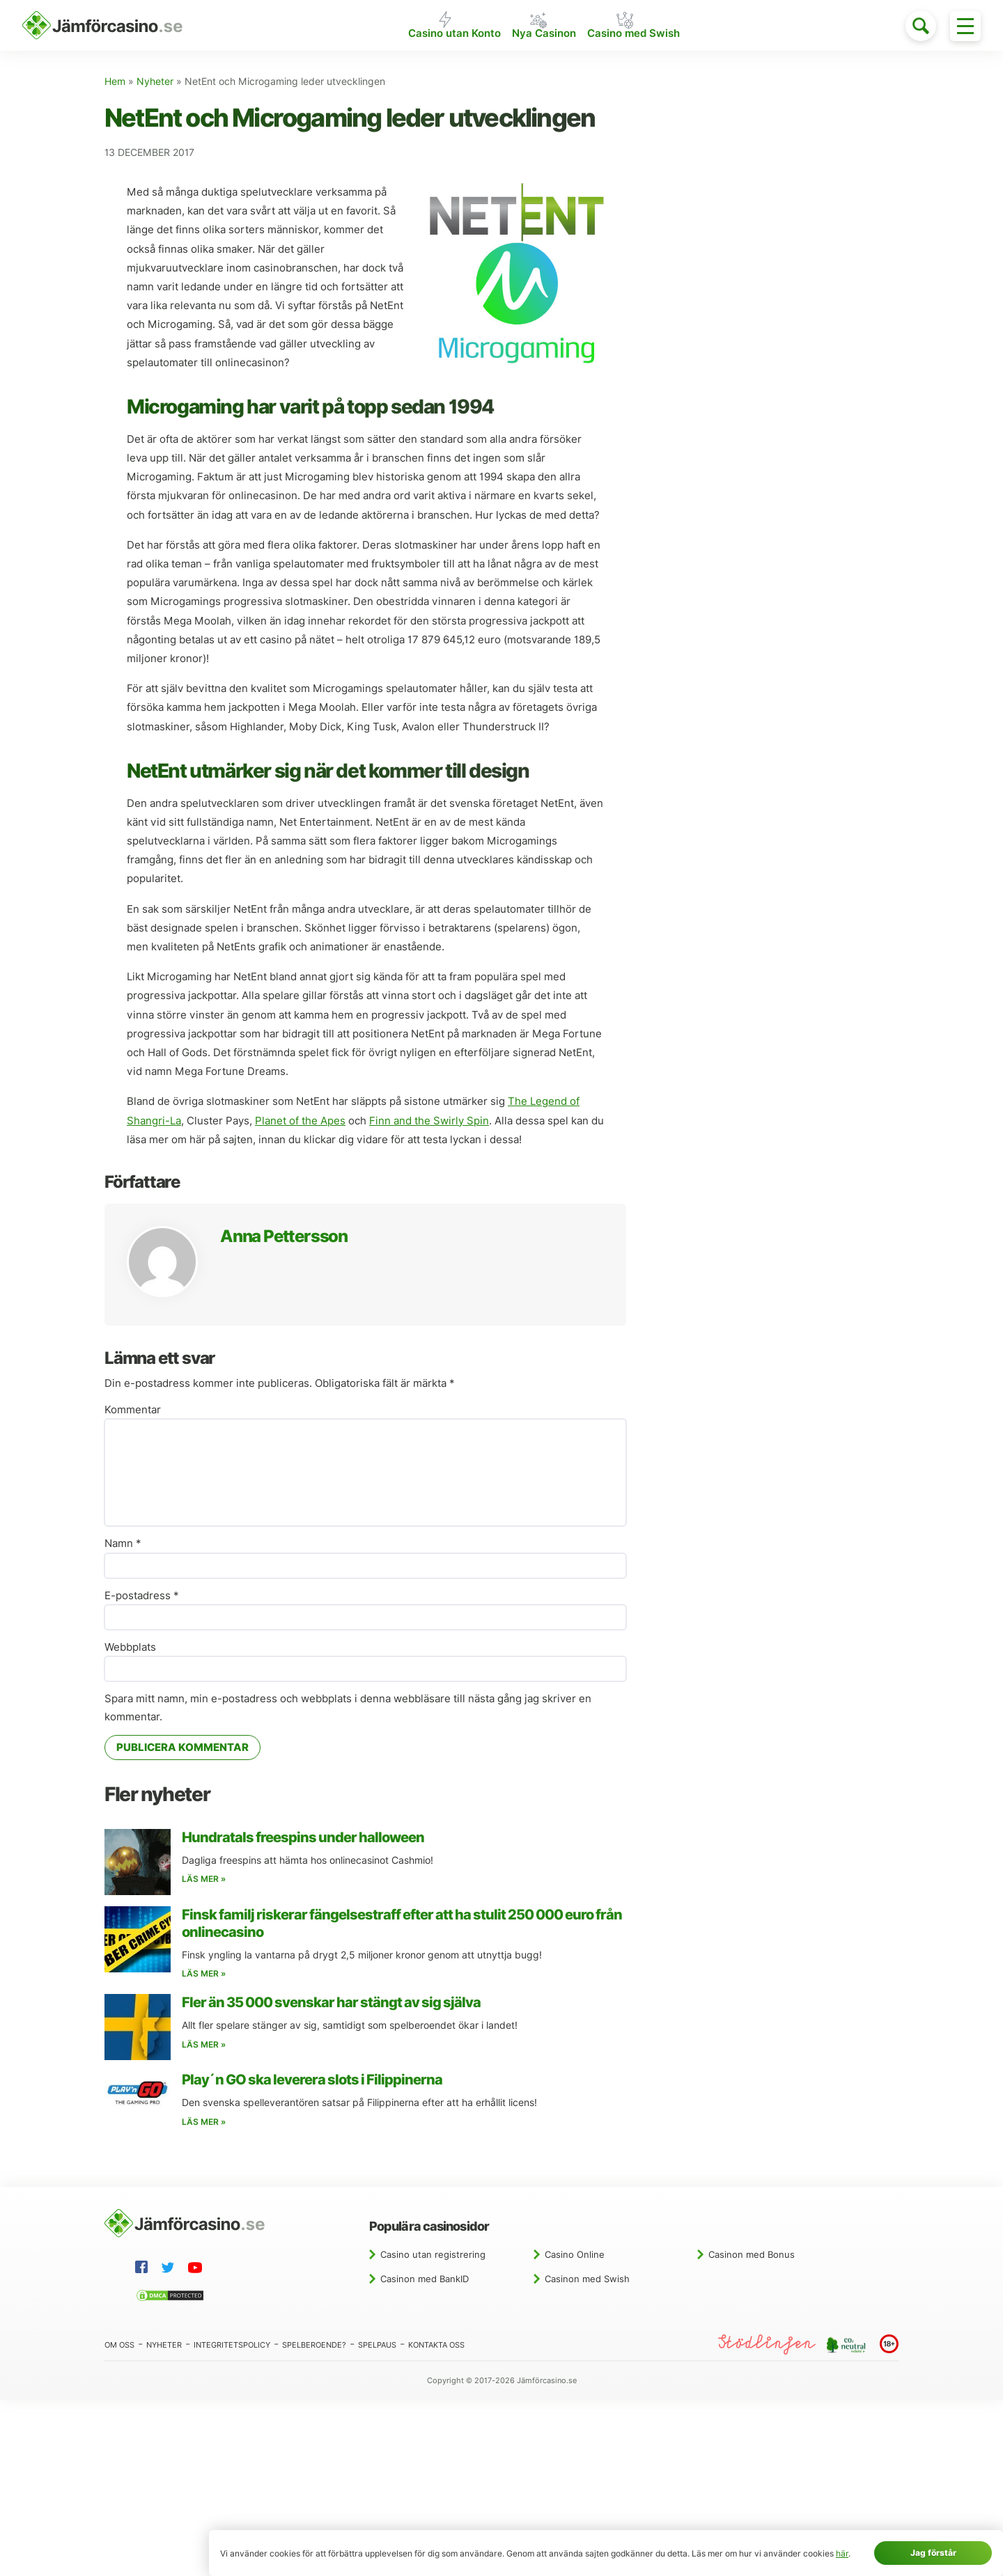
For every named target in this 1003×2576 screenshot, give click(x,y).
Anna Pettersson (284, 1237)
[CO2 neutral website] (848, 2345)
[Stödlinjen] (767, 2346)
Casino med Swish (639, 36)
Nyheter (155, 82)
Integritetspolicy (232, 2346)
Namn (122, 1545)
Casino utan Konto (449, 36)
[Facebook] (144, 2270)
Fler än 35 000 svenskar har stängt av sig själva (331, 2003)
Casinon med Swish (587, 2280)
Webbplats (130, 1648)
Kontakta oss (436, 2346)
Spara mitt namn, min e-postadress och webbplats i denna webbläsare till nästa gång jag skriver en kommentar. (347, 1709)
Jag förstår (933, 2552)
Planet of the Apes (300, 1122)
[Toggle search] (920, 26)
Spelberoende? (314, 2346)
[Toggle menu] (965, 26)
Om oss (119, 2346)
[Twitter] (170, 2271)
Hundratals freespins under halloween (303, 1838)
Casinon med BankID (424, 2280)
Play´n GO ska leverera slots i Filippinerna (312, 2081)
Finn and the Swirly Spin (429, 1122)
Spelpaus (377, 2346)
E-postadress (141, 1597)
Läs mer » (204, 1880)
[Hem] (102, 26)
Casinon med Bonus (751, 2255)
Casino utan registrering (432, 2255)
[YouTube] (198, 2271)
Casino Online (575, 2255)
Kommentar (132, 1411)
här (842, 2553)
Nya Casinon (545, 36)
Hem (114, 82)
